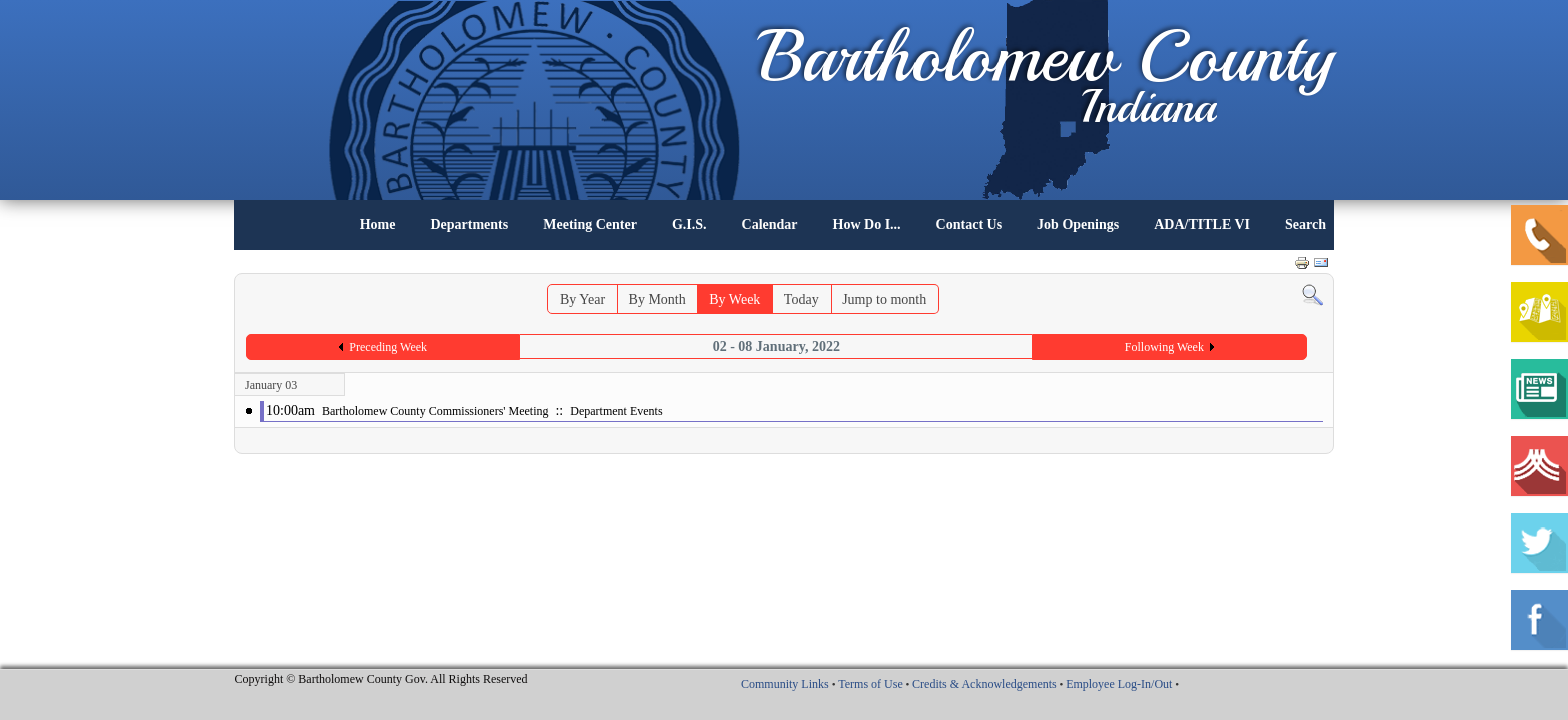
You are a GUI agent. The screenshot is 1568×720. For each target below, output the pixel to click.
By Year (582, 299)
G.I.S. (689, 224)
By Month (657, 299)
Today (801, 299)
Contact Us (969, 224)
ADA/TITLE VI (1202, 224)
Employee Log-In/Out (1119, 684)
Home (378, 224)
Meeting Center (590, 224)
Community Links (785, 684)
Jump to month (884, 299)
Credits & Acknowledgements (984, 684)
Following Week (1164, 347)
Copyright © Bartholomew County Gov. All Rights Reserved (381, 679)
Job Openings (1078, 224)
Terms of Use (870, 684)
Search (1305, 224)
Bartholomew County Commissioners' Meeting (435, 411)
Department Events (616, 411)
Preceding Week (388, 347)
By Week (734, 299)
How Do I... (867, 224)
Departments (469, 224)
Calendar (770, 224)
